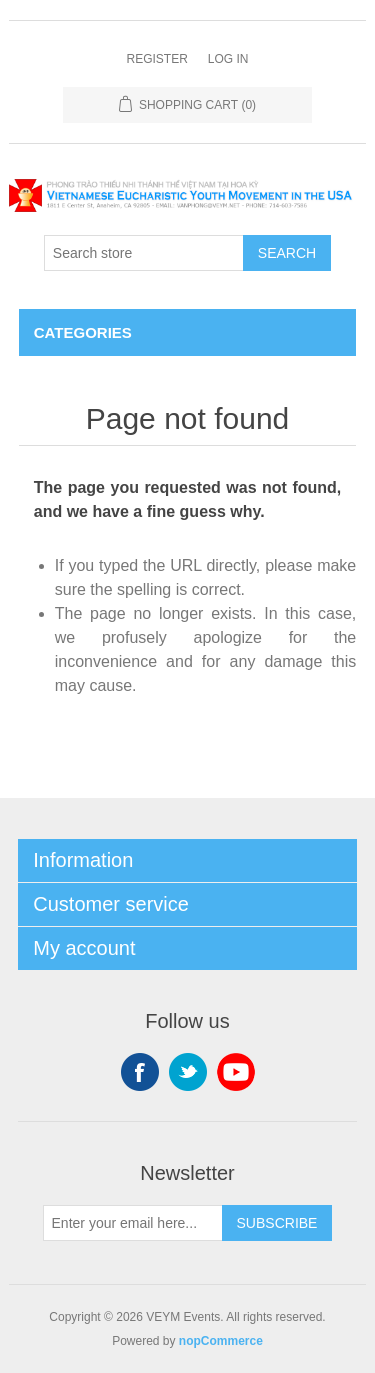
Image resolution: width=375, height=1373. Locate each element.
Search (287, 253)
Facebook (140, 1072)
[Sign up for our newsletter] (133, 1223)
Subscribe (277, 1223)
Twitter (188, 1072)
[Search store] (144, 253)
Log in (228, 59)
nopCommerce (221, 1341)
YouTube (236, 1072)
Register (156, 59)
